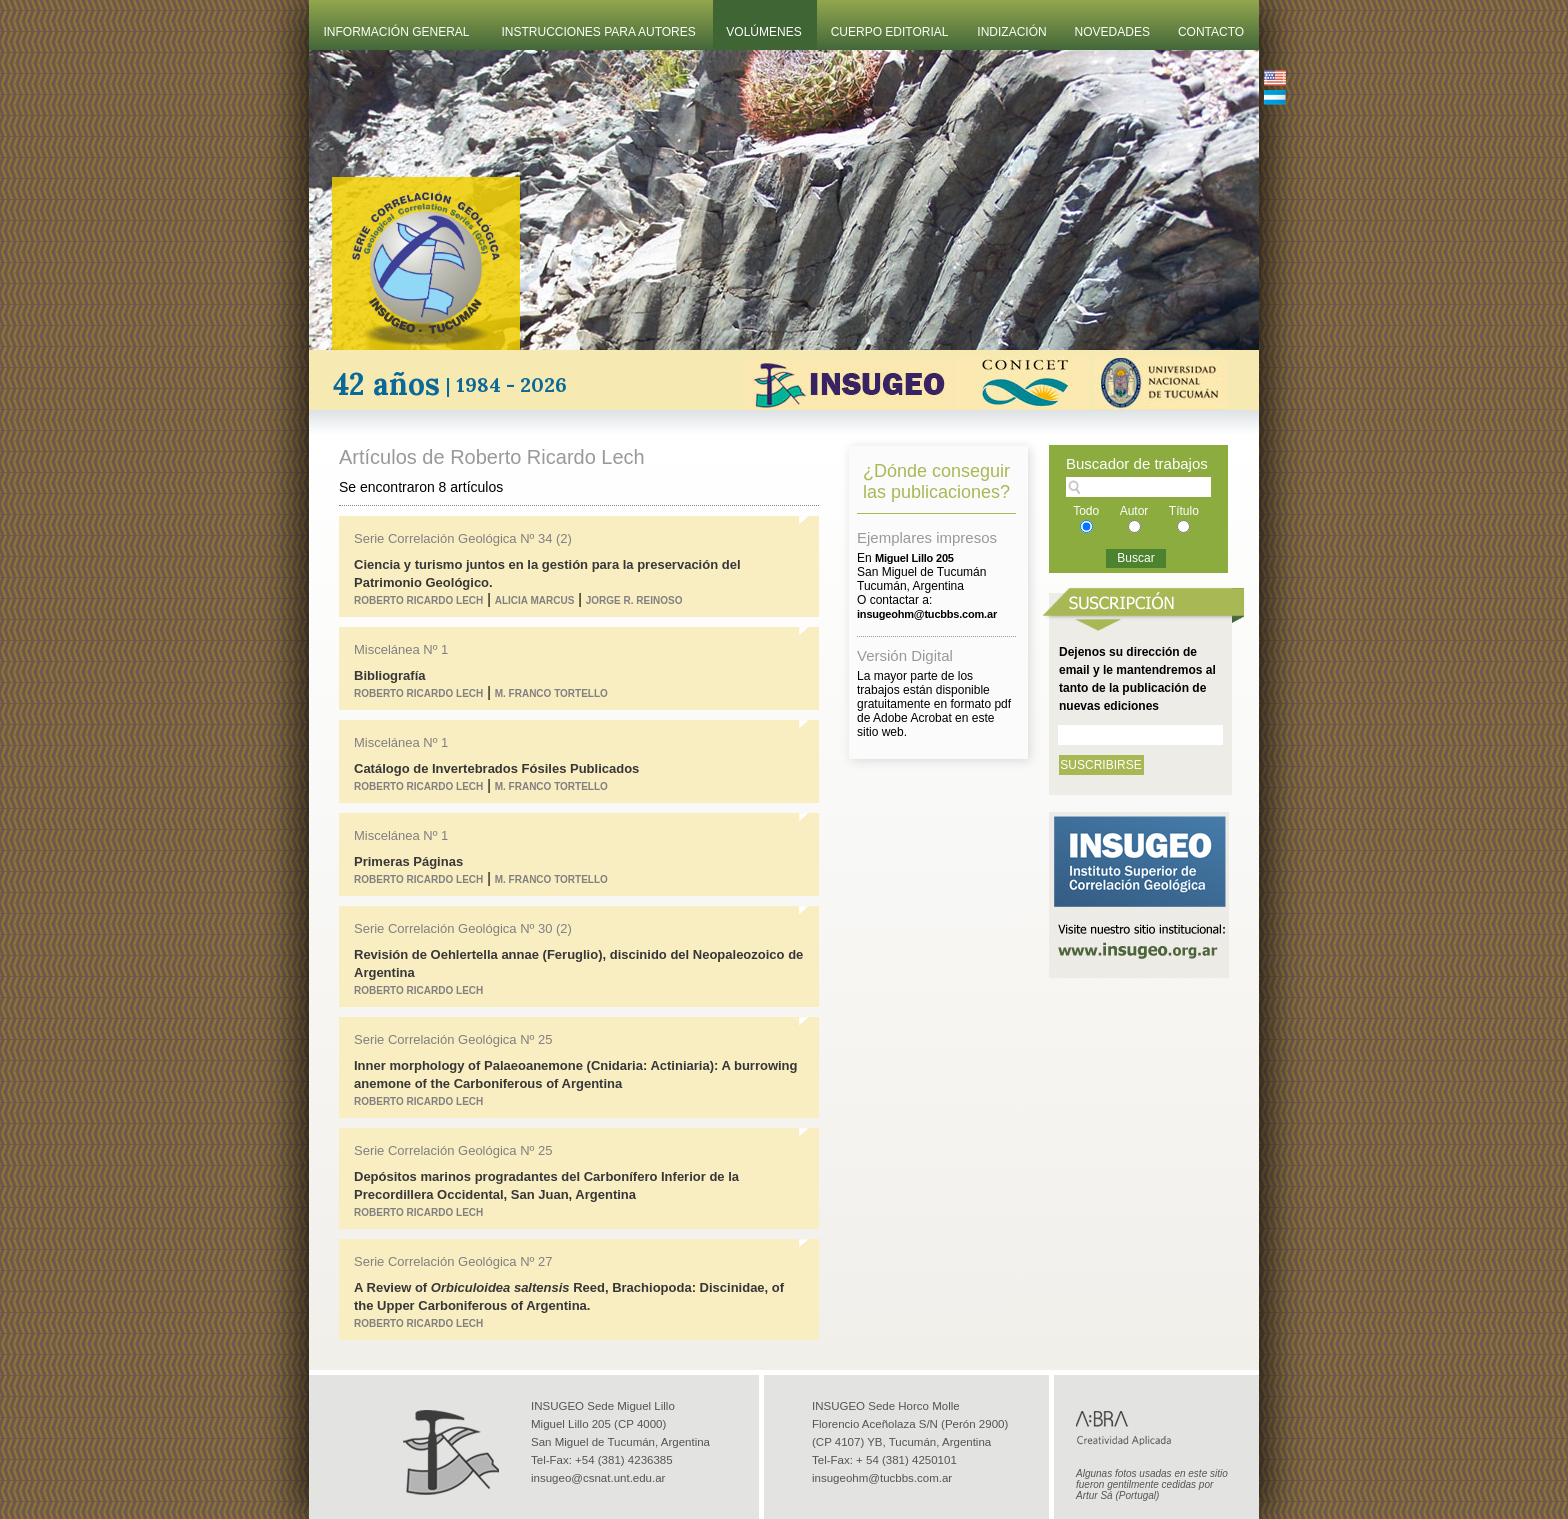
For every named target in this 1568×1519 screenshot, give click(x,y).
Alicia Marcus (535, 600)
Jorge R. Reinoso (634, 600)
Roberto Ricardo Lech (418, 600)
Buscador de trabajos (1137, 463)
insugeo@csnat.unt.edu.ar (598, 1478)
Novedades (1112, 32)
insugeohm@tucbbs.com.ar (882, 1478)
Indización (1011, 32)
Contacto (1211, 32)
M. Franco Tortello (551, 693)
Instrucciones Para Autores (599, 32)
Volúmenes (763, 32)
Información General (397, 32)
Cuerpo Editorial (890, 32)
